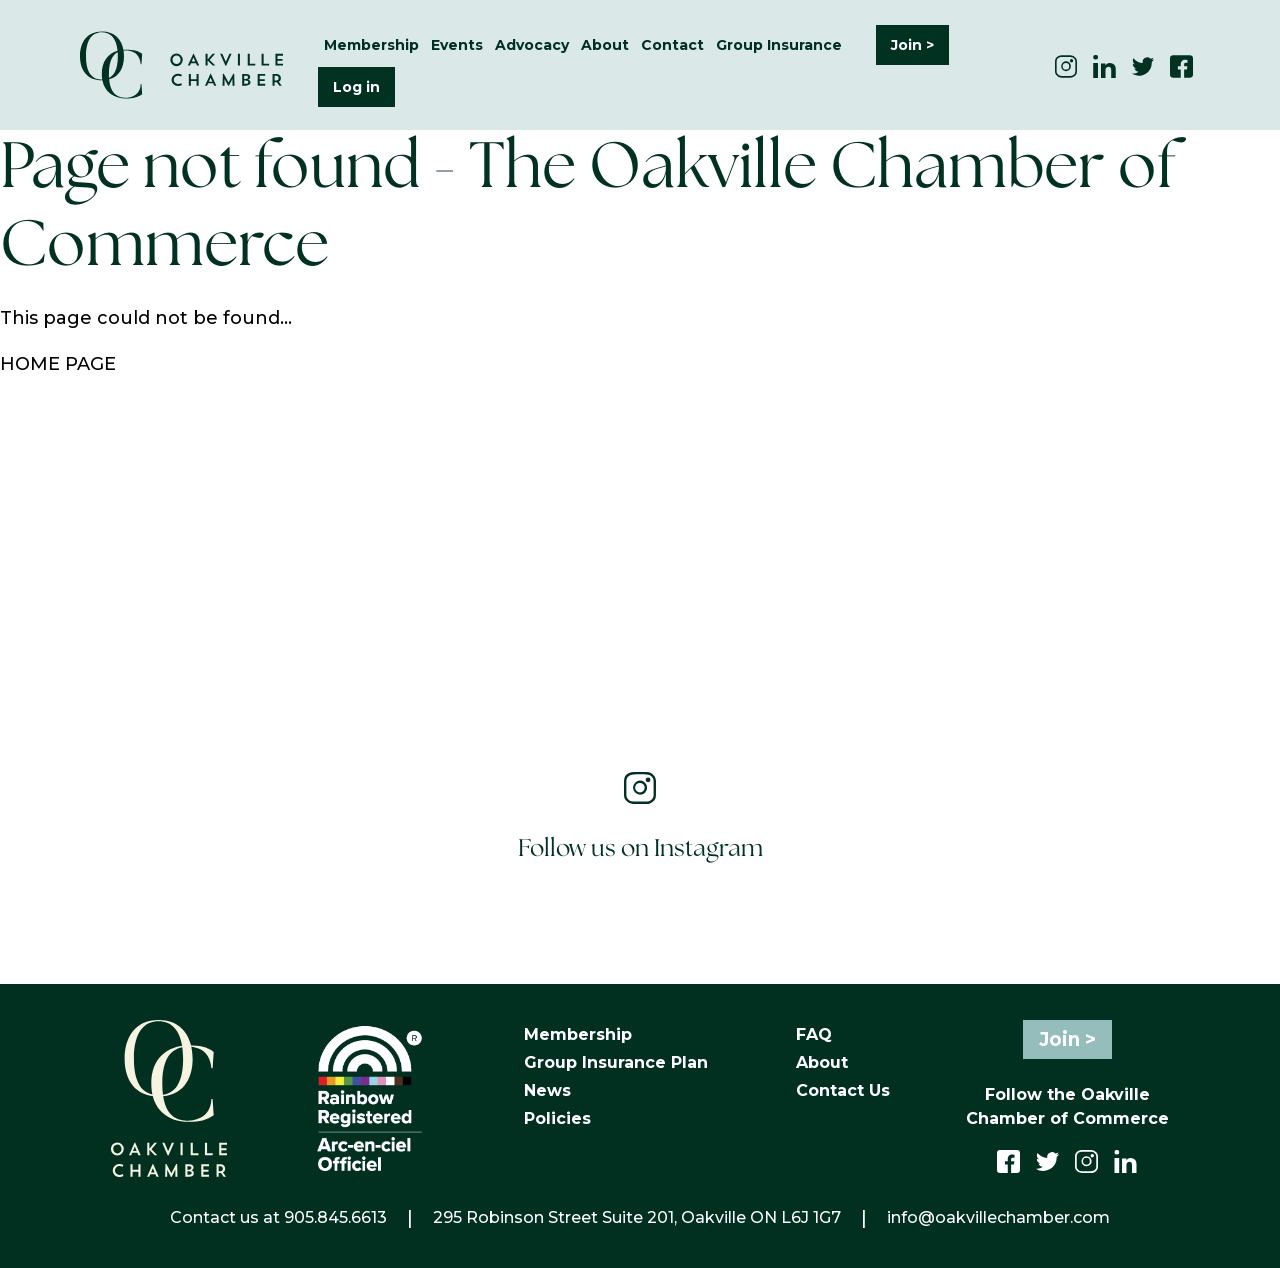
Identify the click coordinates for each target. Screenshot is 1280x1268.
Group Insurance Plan (616, 1062)
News (547, 1090)
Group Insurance (779, 45)
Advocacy (532, 45)
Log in (356, 87)
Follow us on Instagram (640, 849)
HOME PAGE (58, 364)
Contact (672, 45)
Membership (371, 45)
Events (457, 45)
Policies (557, 1118)
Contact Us (843, 1090)
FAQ (814, 1034)
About (605, 45)
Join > (912, 45)
